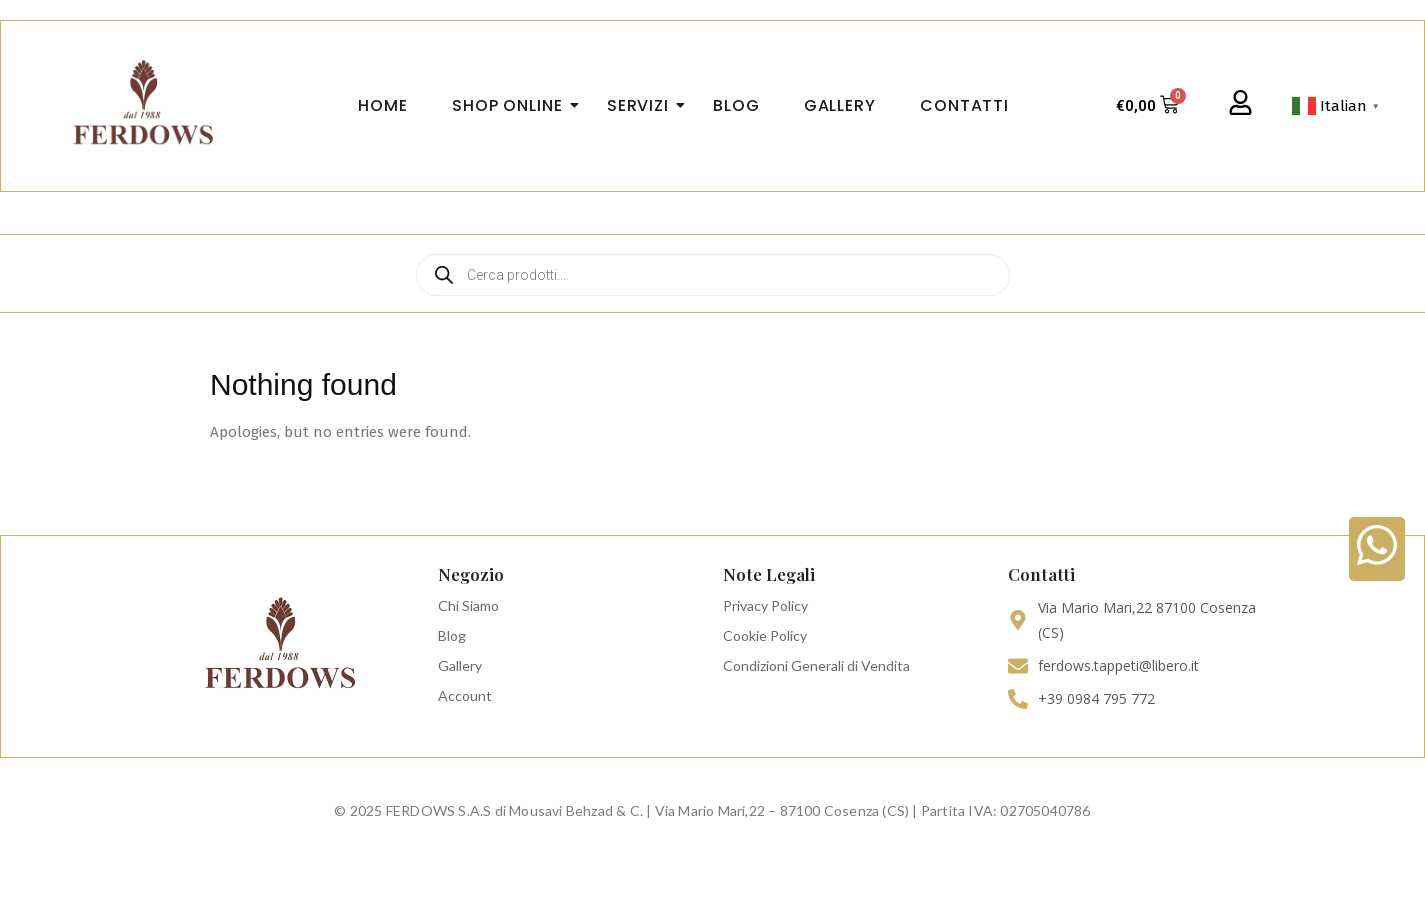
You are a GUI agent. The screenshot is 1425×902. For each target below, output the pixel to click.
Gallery (460, 665)
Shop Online (513, 105)
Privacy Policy (765, 605)
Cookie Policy (765, 635)
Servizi (644, 105)
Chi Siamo (468, 605)
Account (465, 695)
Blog (452, 635)
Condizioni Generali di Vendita (816, 665)
